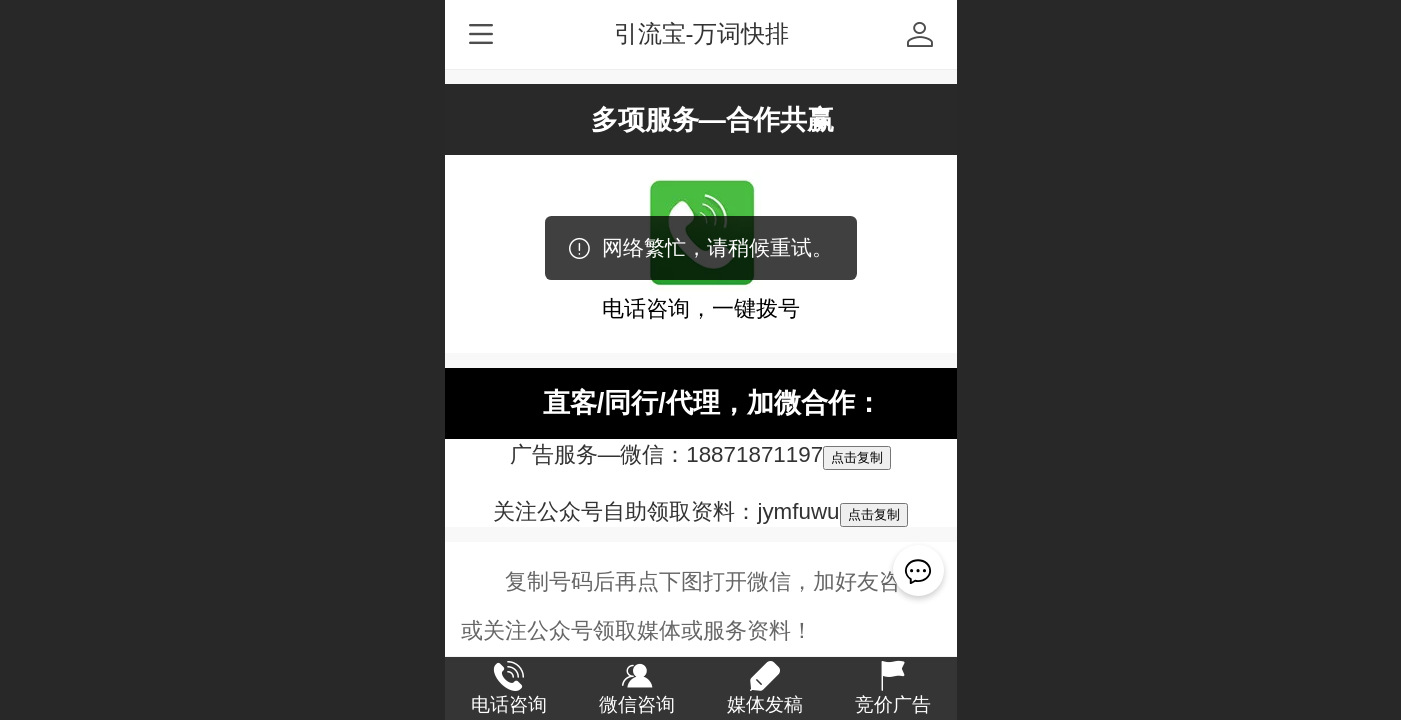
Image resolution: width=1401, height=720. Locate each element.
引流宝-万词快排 (702, 33)
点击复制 (857, 457)
